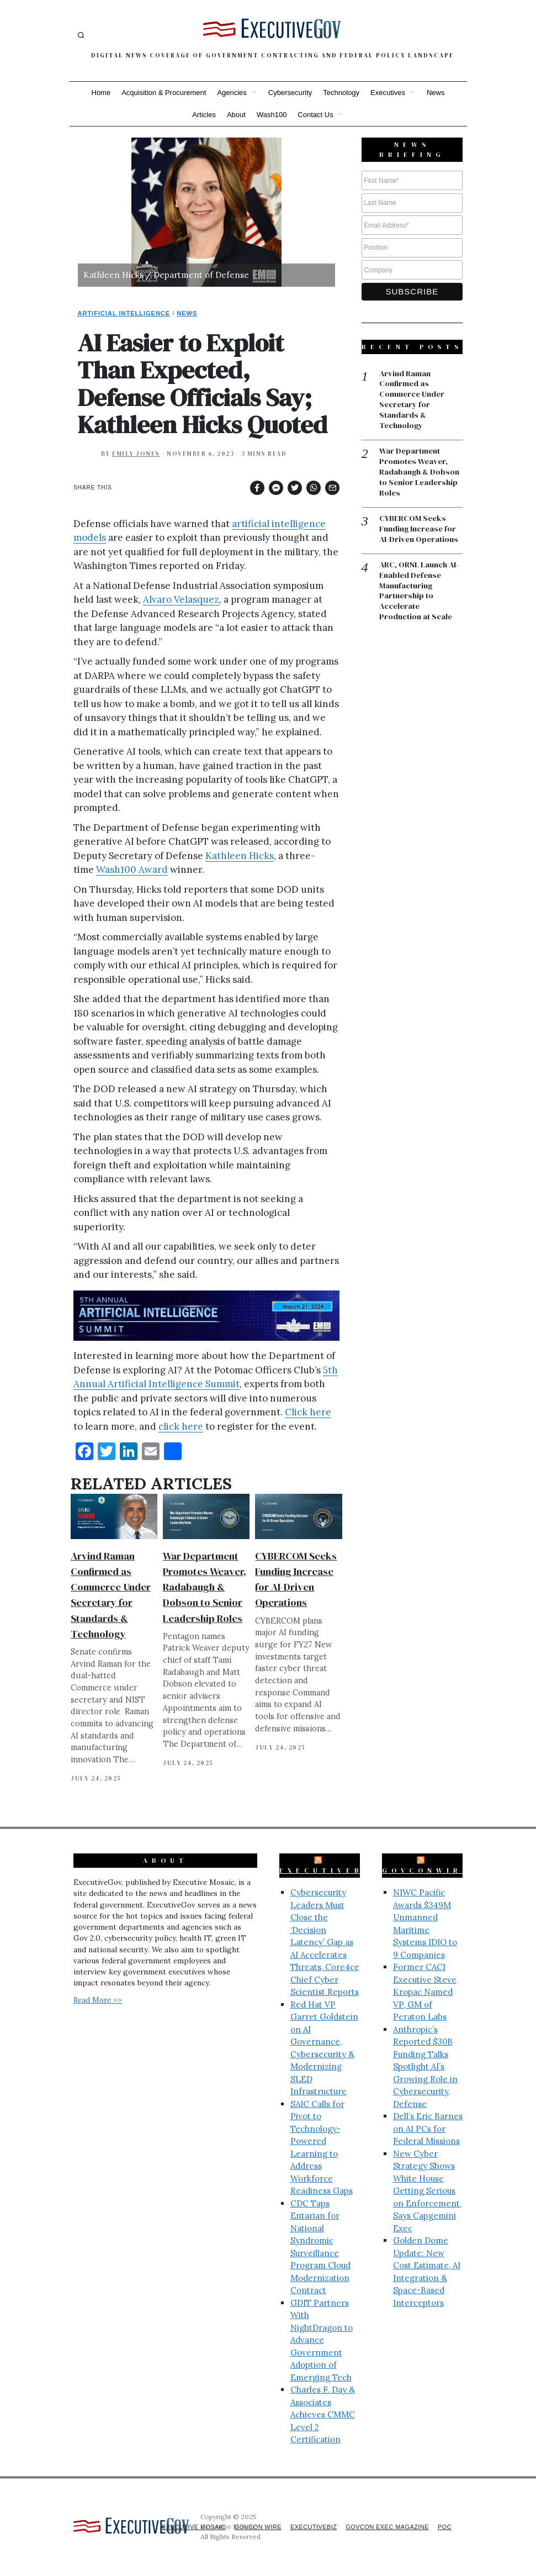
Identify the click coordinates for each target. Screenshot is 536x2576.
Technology (341, 92)
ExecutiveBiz (329, 1870)
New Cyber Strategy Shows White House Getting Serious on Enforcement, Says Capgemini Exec (427, 2190)
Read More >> (97, 2000)
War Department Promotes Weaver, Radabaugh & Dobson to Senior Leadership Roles (204, 1587)
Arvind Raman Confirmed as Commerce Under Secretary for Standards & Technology (414, 400)
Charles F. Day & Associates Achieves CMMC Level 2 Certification (322, 2414)
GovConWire (426, 1870)
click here (180, 1426)
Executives (387, 92)
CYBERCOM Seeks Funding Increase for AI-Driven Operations (420, 533)
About (236, 114)
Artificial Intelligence (124, 313)
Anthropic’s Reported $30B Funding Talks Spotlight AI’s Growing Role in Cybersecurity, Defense (425, 2066)
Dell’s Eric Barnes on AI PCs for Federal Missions (428, 2128)
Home (101, 92)
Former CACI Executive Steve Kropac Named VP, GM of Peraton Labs (425, 1992)
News (436, 92)
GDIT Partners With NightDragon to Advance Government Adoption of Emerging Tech (321, 2340)
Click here (308, 1412)
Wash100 (271, 114)
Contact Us (315, 114)
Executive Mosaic (176, 2527)
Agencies (231, 92)
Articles (204, 114)
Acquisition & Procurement (163, 92)
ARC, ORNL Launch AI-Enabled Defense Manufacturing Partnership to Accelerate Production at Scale (420, 596)
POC (444, 2527)
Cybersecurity (290, 92)
